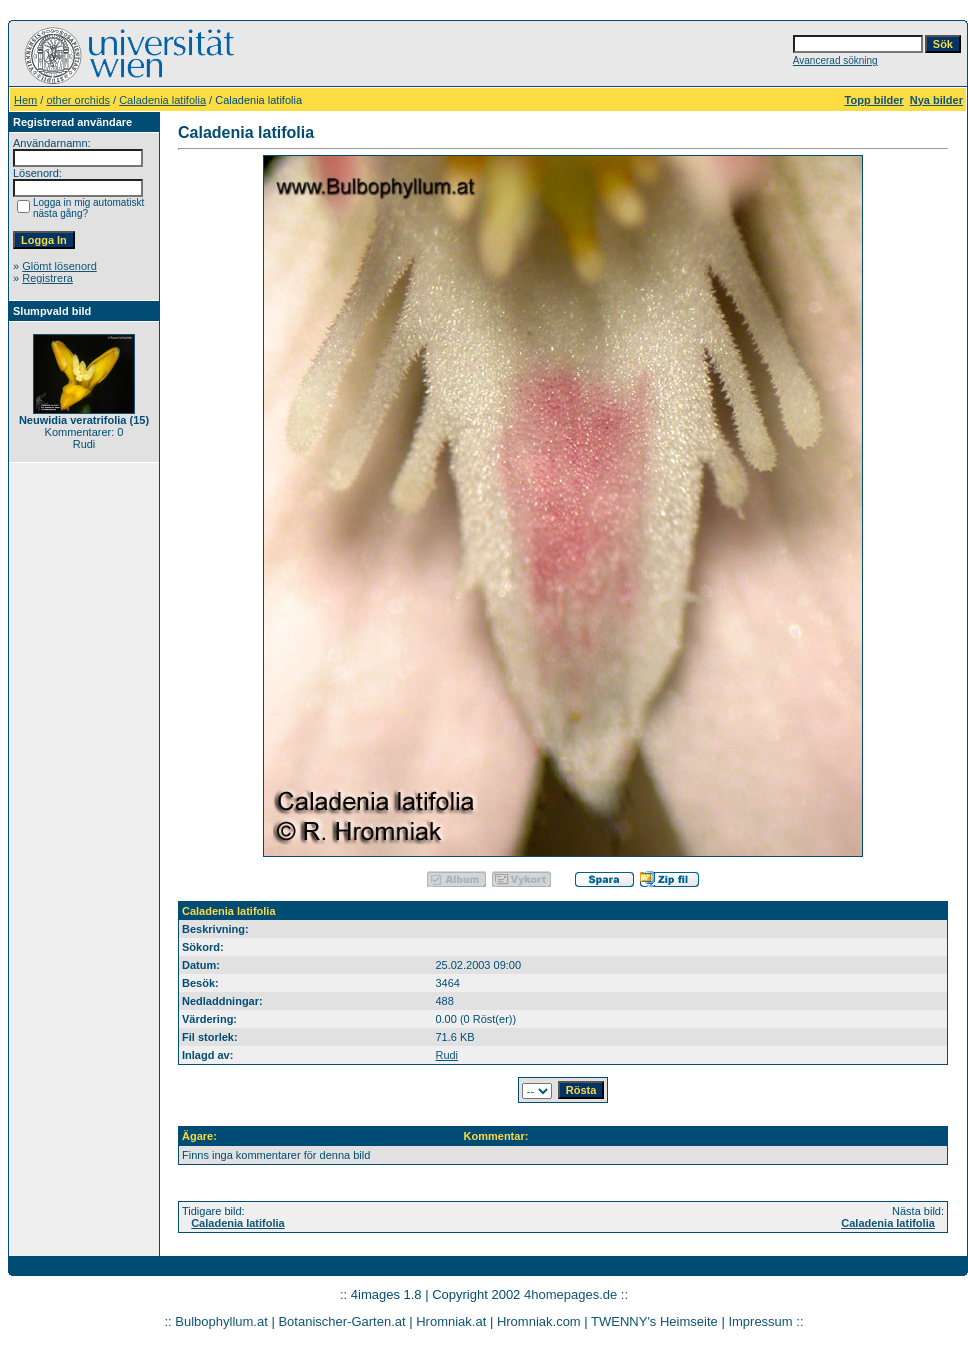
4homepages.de (570, 1294)
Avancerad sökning (835, 60)
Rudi (446, 1055)
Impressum (760, 1321)
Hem (25, 100)
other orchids (78, 100)
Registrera (47, 278)
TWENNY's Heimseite (654, 1321)
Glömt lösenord (59, 266)
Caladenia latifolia (162, 100)
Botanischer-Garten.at (341, 1321)
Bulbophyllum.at (221, 1321)
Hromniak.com (539, 1321)
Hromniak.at (451, 1321)
